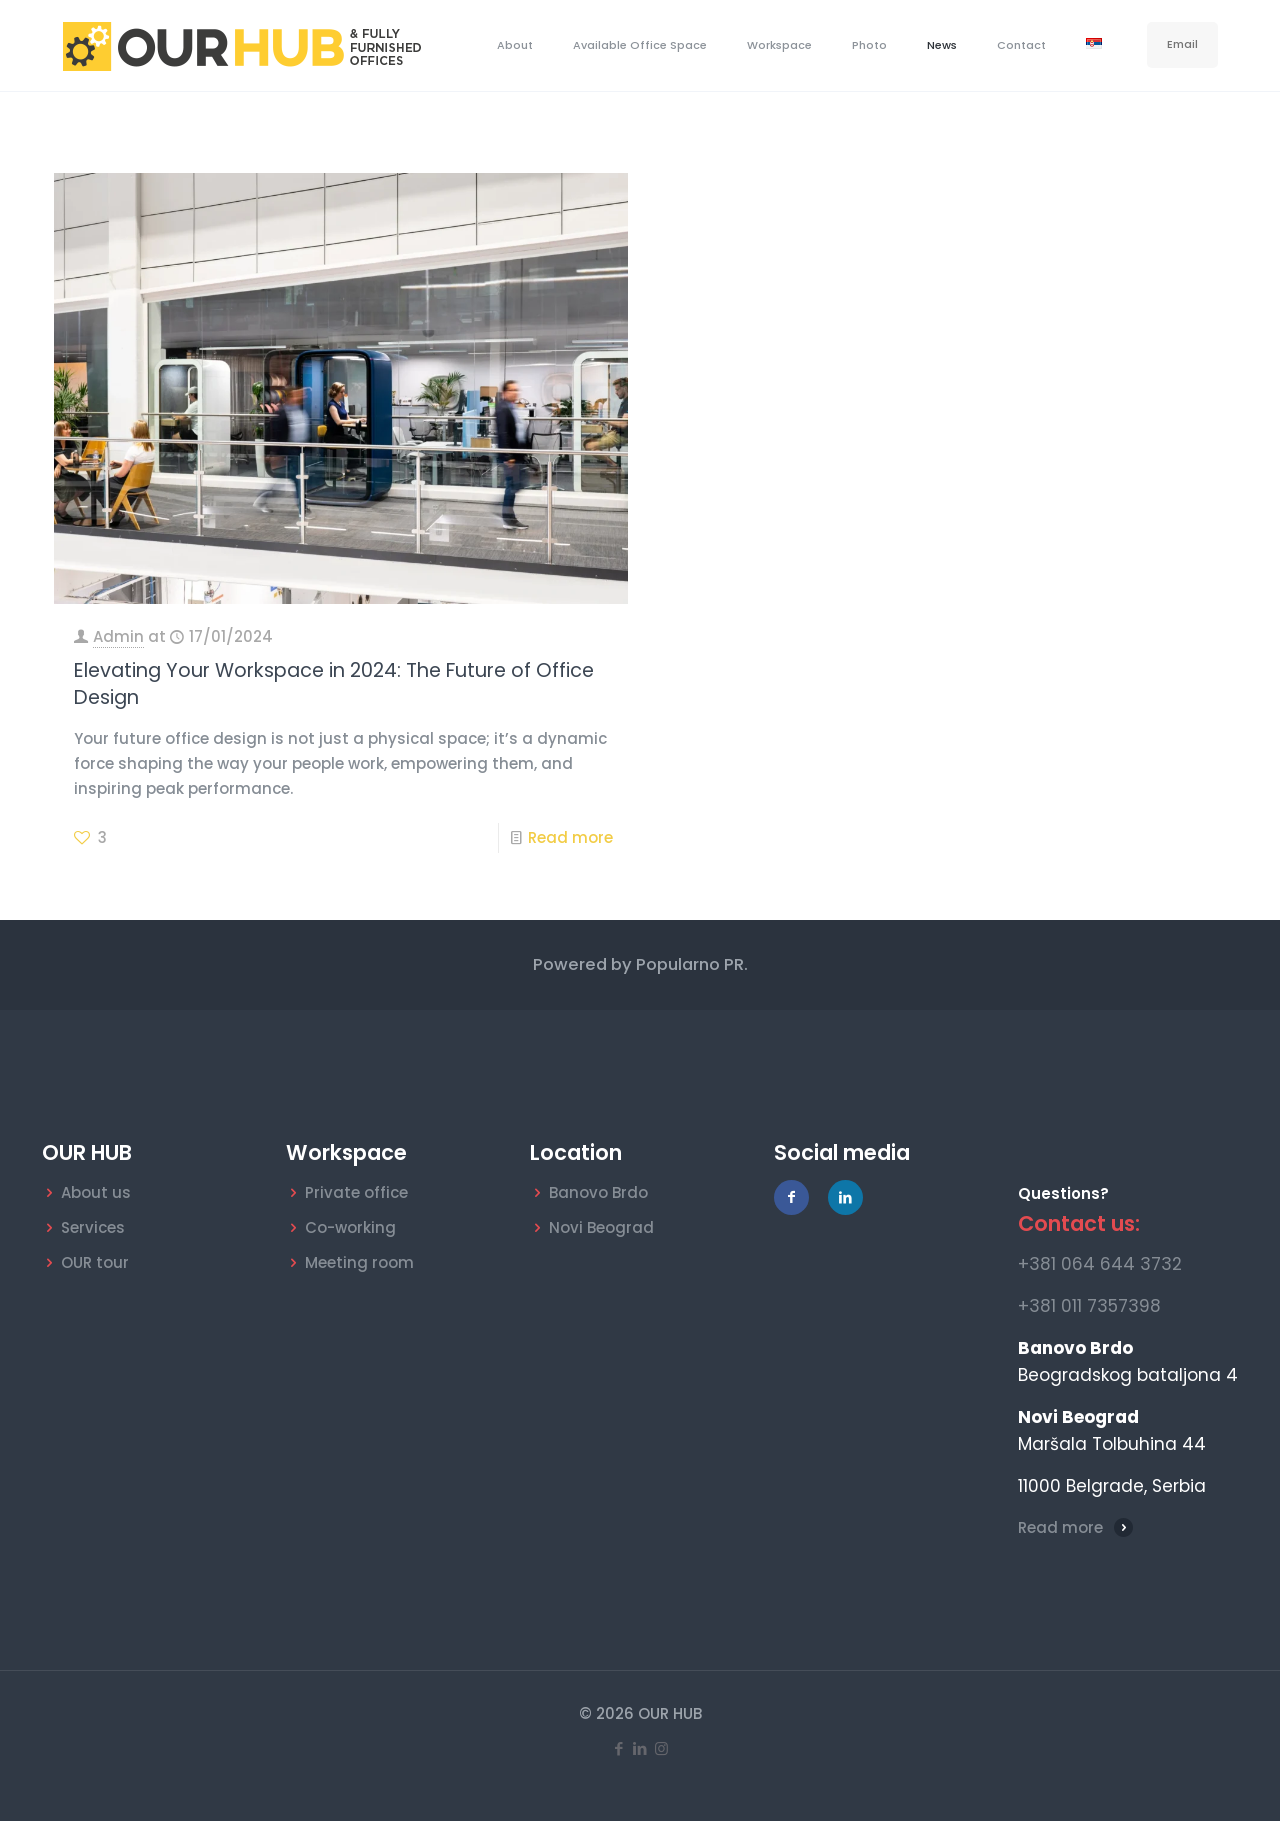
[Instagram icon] (661, 1748)
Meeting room (359, 1262)
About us (96, 1192)
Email (1182, 44)
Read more (570, 837)
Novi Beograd (601, 1227)
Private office (356, 1192)
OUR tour (95, 1262)
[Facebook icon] (619, 1748)
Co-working (350, 1227)
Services (93, 1227)
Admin (118, 636)
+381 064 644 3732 (1100, 1264)
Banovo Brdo (598, 1192)
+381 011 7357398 (1089, 1306)
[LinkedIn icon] (640, 1748)
